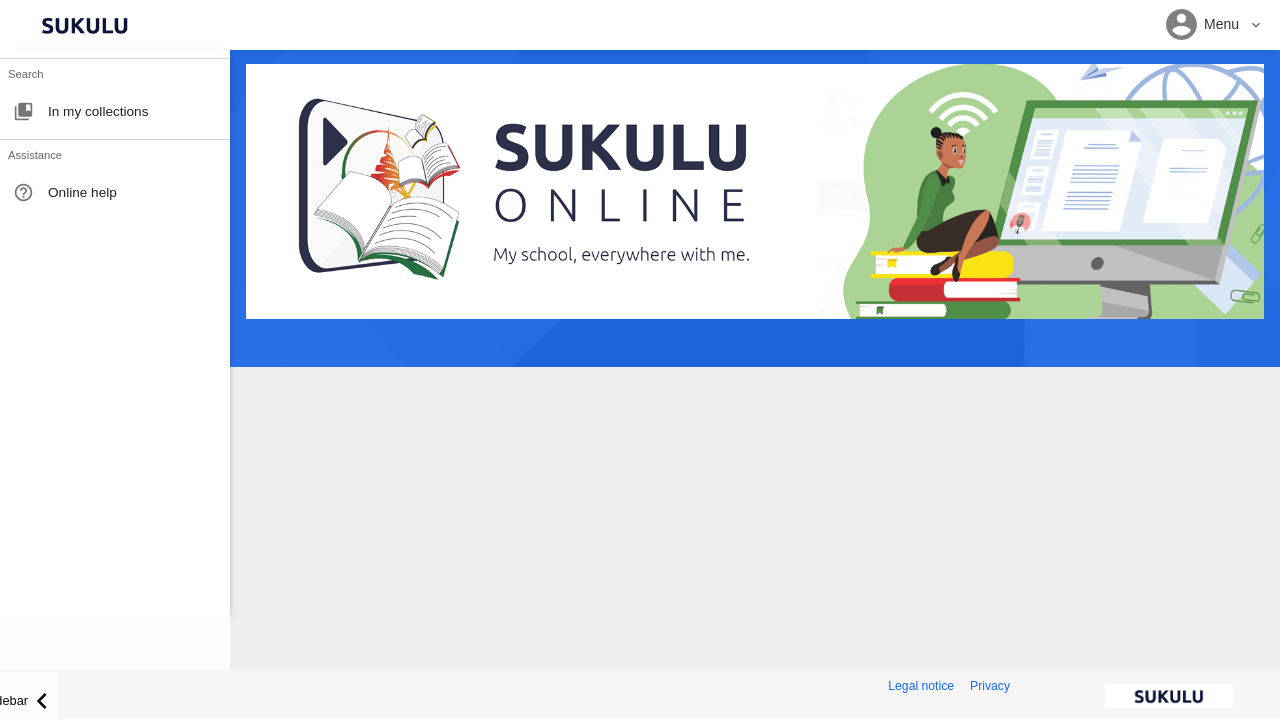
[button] (1213, 25)
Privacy (990, 686)
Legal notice (921, 686)
